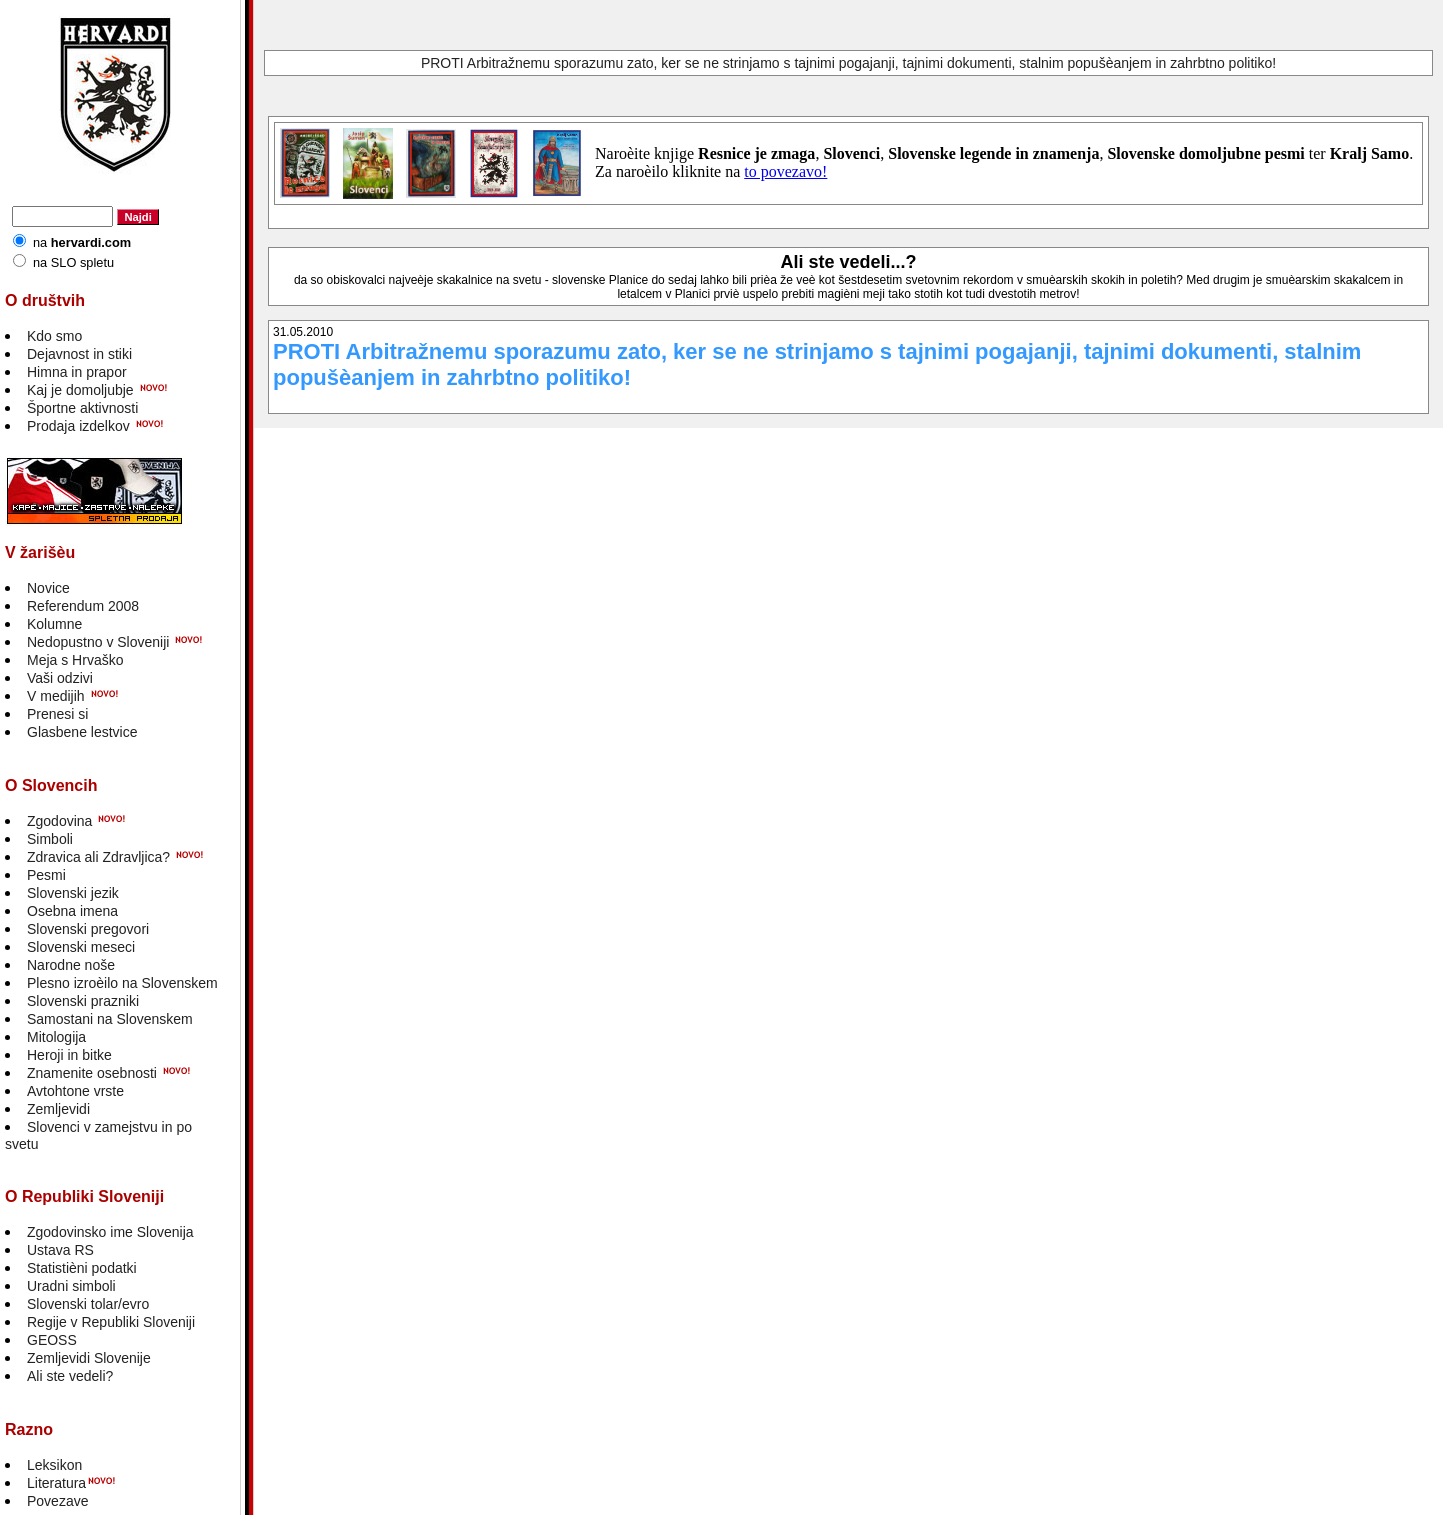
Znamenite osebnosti (92, 1073)
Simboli (50, 839)
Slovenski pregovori (88, 929)
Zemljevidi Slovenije (89, 1358)
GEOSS (52, 1340)
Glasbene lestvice (82, 732)
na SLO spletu (73, 262)
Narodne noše (71, 965)
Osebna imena (72, 911)
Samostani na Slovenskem (110, 1019)
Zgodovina (59, 821)
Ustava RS (60, 1250)
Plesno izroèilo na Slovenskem (122, 983)
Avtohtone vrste (75, 1091)
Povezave (57, 1501)
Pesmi (46, 875)
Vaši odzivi (60, 678)
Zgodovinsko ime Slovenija (110, 1232)
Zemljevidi (58, 1109)
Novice (48, 588)
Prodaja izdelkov (78, 426)
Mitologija (56, 1037)
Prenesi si (57, 714)
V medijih (56, 696)
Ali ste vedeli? (70, 1376)
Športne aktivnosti (82, 408)
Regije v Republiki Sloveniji (111, 1322)
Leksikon (54, 1465)
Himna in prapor (77, 372)
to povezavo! (785, 171)
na (82, 242)
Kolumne (54, 624)
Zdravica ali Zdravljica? (98, 857)
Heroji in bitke (69, 1055)
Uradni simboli (71, 1286)
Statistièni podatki (82, 1268)
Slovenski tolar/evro (88, 1304)
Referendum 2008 (83, 606)
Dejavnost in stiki (79, 354)
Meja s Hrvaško (75, 660)
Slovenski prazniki (83, 1001)
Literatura (56, 1483)
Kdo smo (54, 336)
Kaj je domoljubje (80, 390)
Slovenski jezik (73, 893)
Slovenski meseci (81, 947)
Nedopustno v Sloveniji (98, 642)
